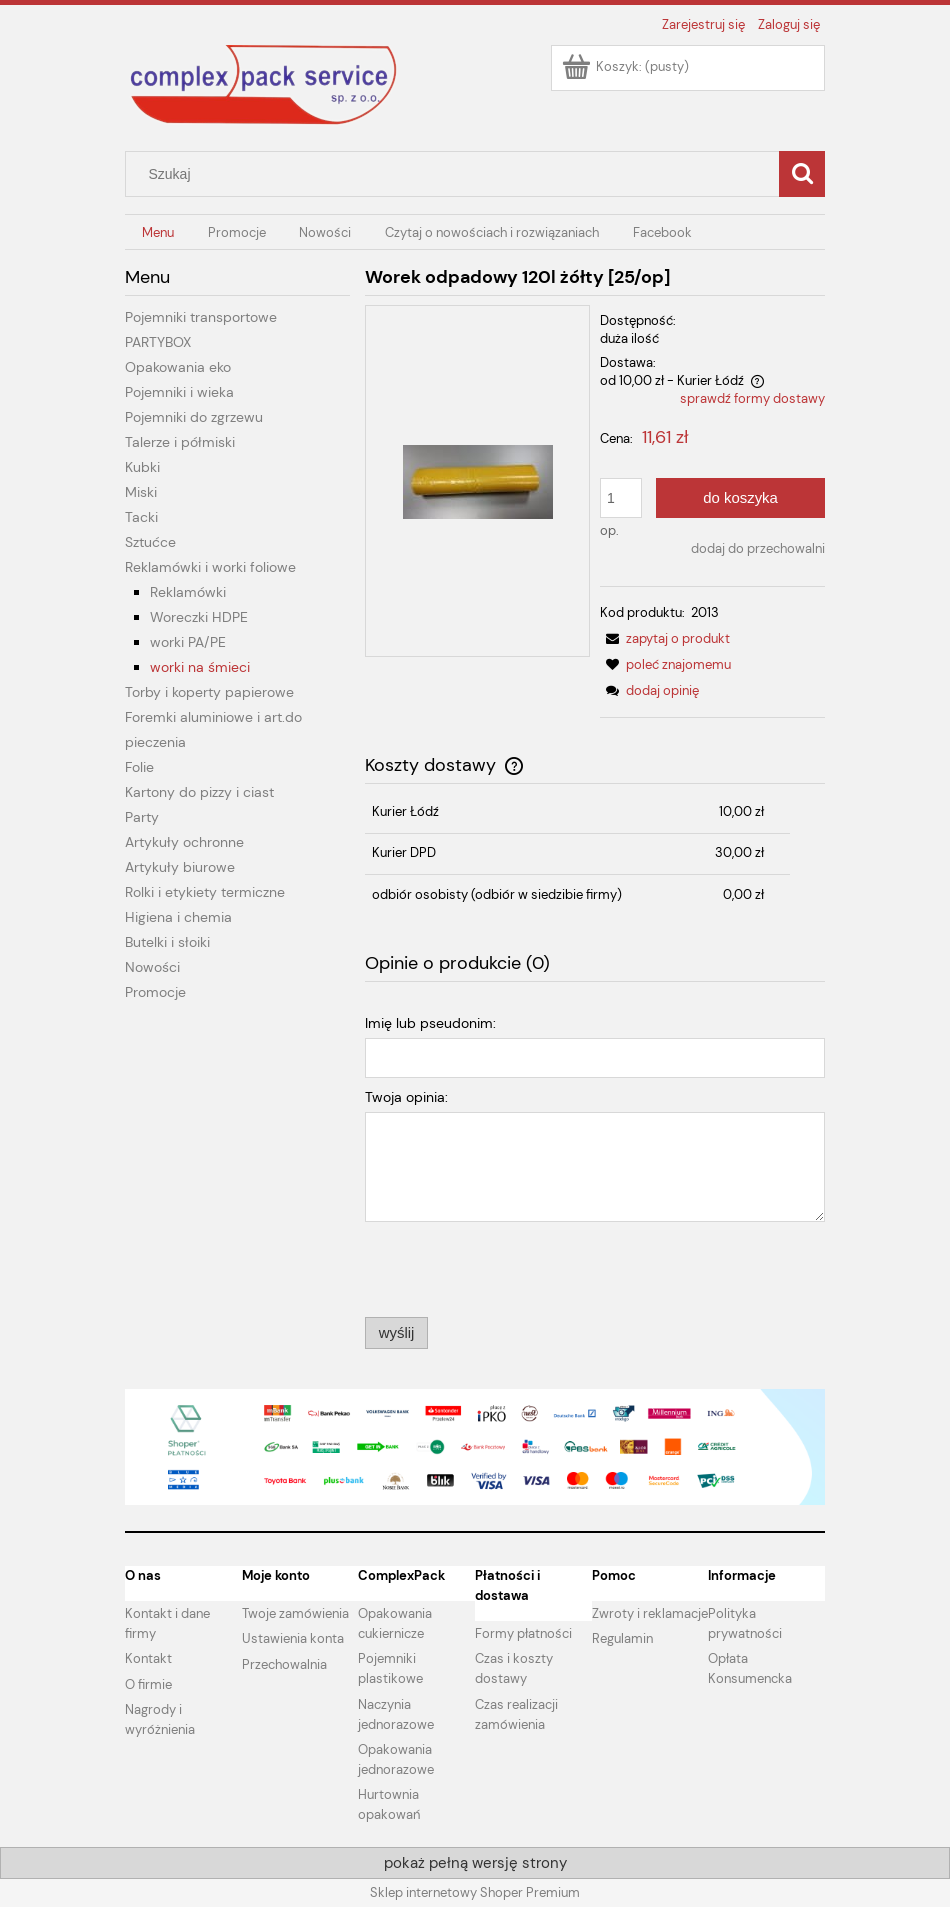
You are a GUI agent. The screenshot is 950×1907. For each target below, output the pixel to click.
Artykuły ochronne (184, 842)
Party (142, 817)
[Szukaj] (802, 174)
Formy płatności (523, 1633)
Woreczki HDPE (199, 617)
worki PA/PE (188, 642)
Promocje (155, 992)
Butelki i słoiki (167, 942)
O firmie (148, 1684)
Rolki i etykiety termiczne (205, 892)
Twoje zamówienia (295, 1613)
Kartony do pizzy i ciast (199, 792)
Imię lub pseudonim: (430, 1023)
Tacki (141, 517)
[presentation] (505, 1268)
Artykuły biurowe (180, 867)
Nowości (152, 967)
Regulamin (622, 1638)
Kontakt (148, 1658)
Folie (139, 767)
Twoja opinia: (406, 1097)
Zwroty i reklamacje (650, 1613)
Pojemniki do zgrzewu (194, 417)
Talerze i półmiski (180, 442)
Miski (141, 492)
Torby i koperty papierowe (209, 692)
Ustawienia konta (293, 1638)
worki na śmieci (200, 667)
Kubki (142, 467)
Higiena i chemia (178, 917)
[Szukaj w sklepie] (457, 174)
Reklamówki (188, 592)
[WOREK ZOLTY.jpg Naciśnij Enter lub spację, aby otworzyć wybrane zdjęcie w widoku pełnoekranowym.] (478, 480)
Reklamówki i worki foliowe (210, 567)
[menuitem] (158, 232)
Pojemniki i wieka (179, 392)
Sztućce (150, 542)
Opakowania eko (178, 367)
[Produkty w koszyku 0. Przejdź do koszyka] (627, 66)
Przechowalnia (284, 1664)
